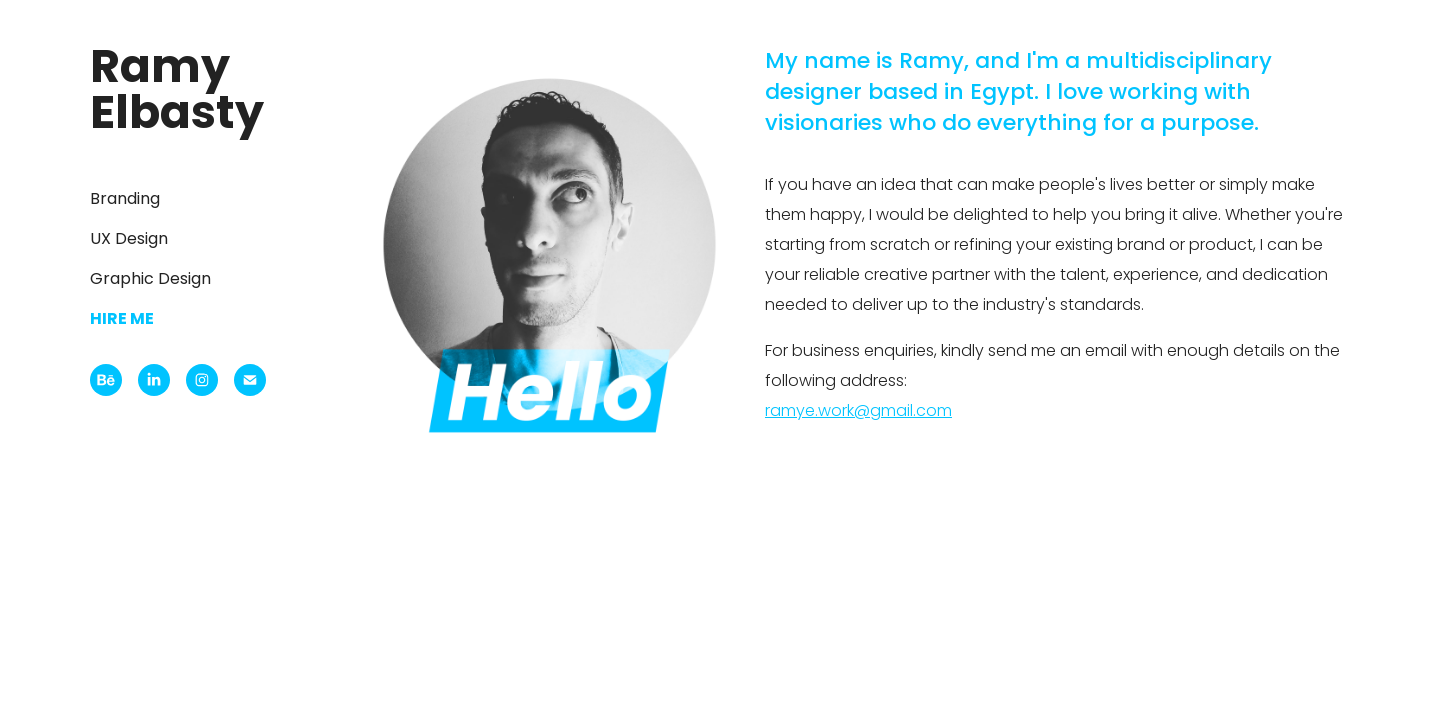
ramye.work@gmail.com (858, 412)
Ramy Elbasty (177, 93)
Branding (125, 200)
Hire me (122, 320)
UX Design (129, 240)
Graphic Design (150, 280)
